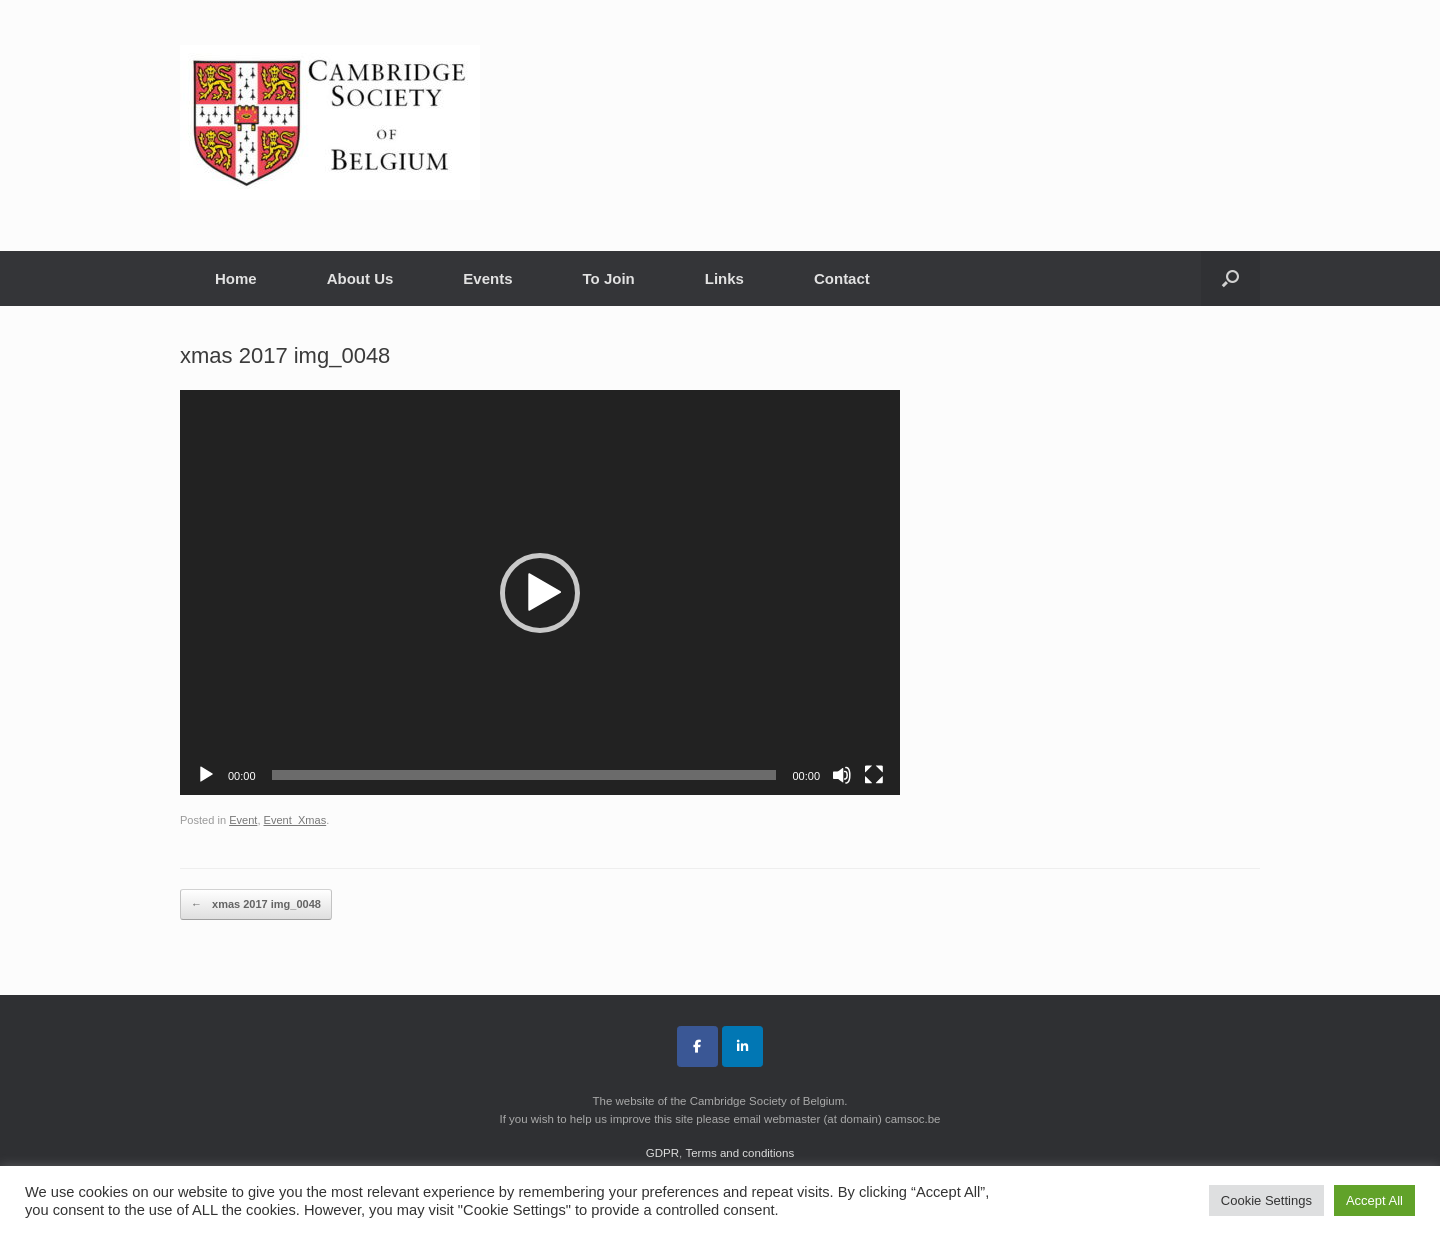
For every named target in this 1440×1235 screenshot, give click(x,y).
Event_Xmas (295, 820)
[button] (1230, 278)
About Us (360, 278)
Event (243, 820)
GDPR (662, 1153)
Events (487, 278)
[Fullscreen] (874, 775)
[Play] (206, 775)
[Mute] (842, 775)
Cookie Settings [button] (1266, 1200)
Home (236, 278)
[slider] (524, 775)
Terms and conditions (739, 1153)
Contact (842, 278)
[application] (540, 592)
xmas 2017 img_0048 (256, 904)
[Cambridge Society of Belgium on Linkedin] (742, 1046)
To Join (609, 278)
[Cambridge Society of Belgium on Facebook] (697, 1046)
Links (724, 278)
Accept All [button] (1374, 1200)
